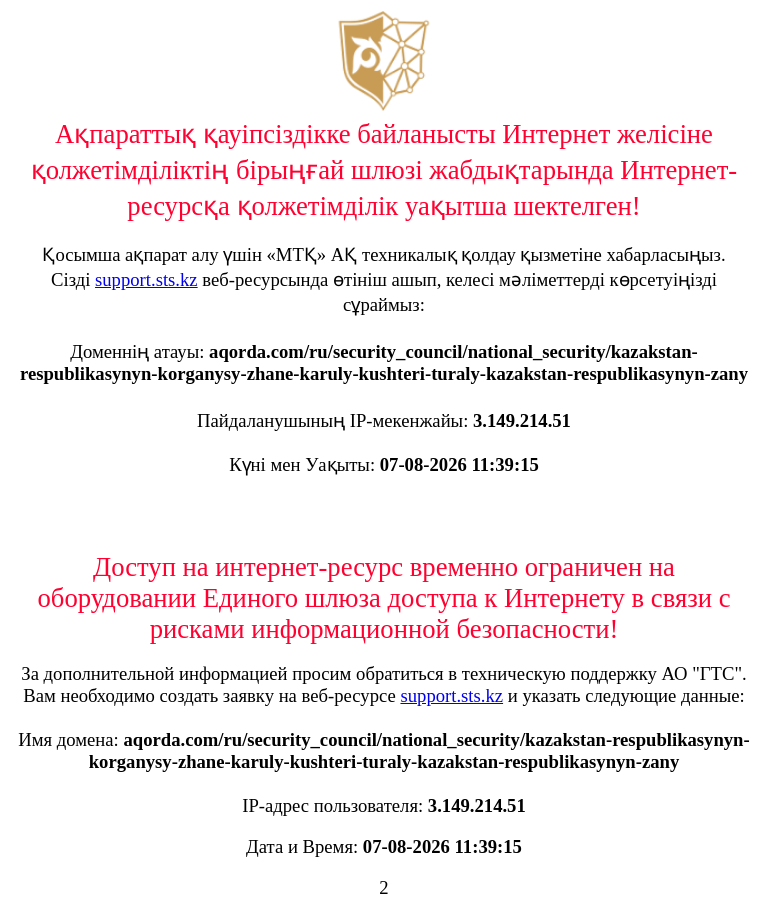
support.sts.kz (146, 279)
